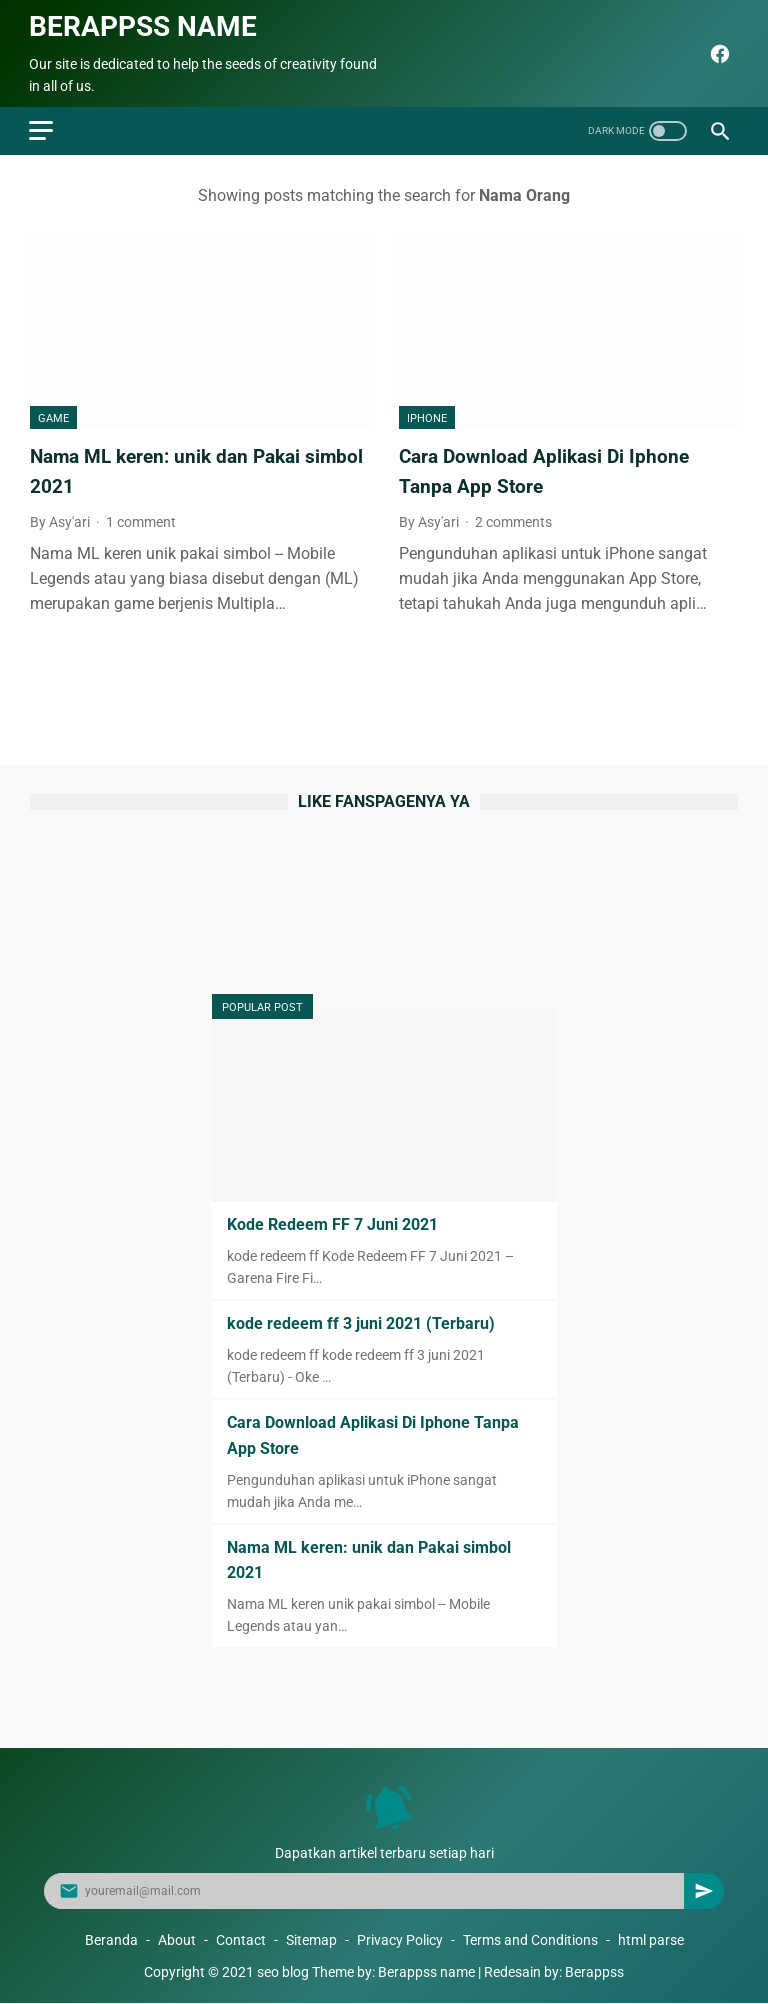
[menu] (42, 126)
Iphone (427, 415)
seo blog (283, 1973)
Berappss (594, 1973)
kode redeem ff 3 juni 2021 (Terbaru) (361, 1323)
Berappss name (144, 23)
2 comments (513, 518)
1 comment (141, 518)
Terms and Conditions (530, 1941)
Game (53, 415)
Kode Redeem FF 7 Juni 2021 (332, 1223)
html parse (651, 1941)
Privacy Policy (400, 1941)
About (177, 1941)
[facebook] (716, 51)
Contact (241, 1941)
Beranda (111, 1941)
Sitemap (311, 1941)
